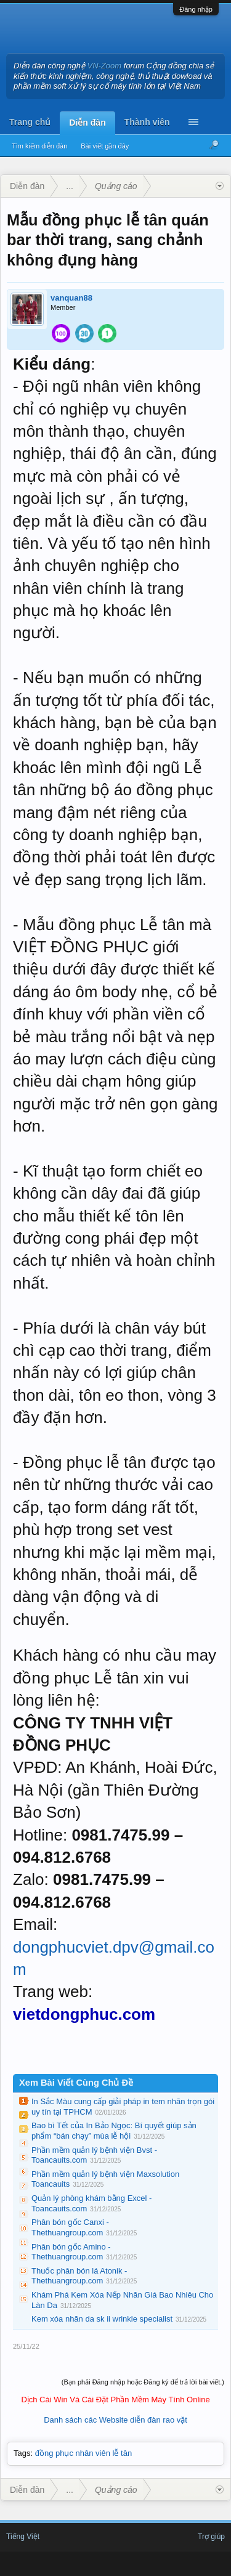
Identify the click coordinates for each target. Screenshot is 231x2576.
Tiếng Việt (22, 2536)
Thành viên (147, 122)
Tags (22, 2453)
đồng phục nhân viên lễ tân (83, 2453)
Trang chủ (30, 122)
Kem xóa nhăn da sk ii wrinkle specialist (101, 2318)
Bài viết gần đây (105, 146)
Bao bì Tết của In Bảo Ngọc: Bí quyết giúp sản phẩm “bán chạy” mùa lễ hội (114, 2131)
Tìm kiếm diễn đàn (39, 146)
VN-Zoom (104, 65)
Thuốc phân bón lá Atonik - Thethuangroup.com (79, 2276)
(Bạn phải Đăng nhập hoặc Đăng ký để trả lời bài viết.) (143, 2382)
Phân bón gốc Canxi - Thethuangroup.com (70, 2227)
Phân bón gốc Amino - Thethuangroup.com (71, 2252)
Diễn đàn (87, 123)
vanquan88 (71, 297)
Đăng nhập (196, 9)
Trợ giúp (211, 2536)
